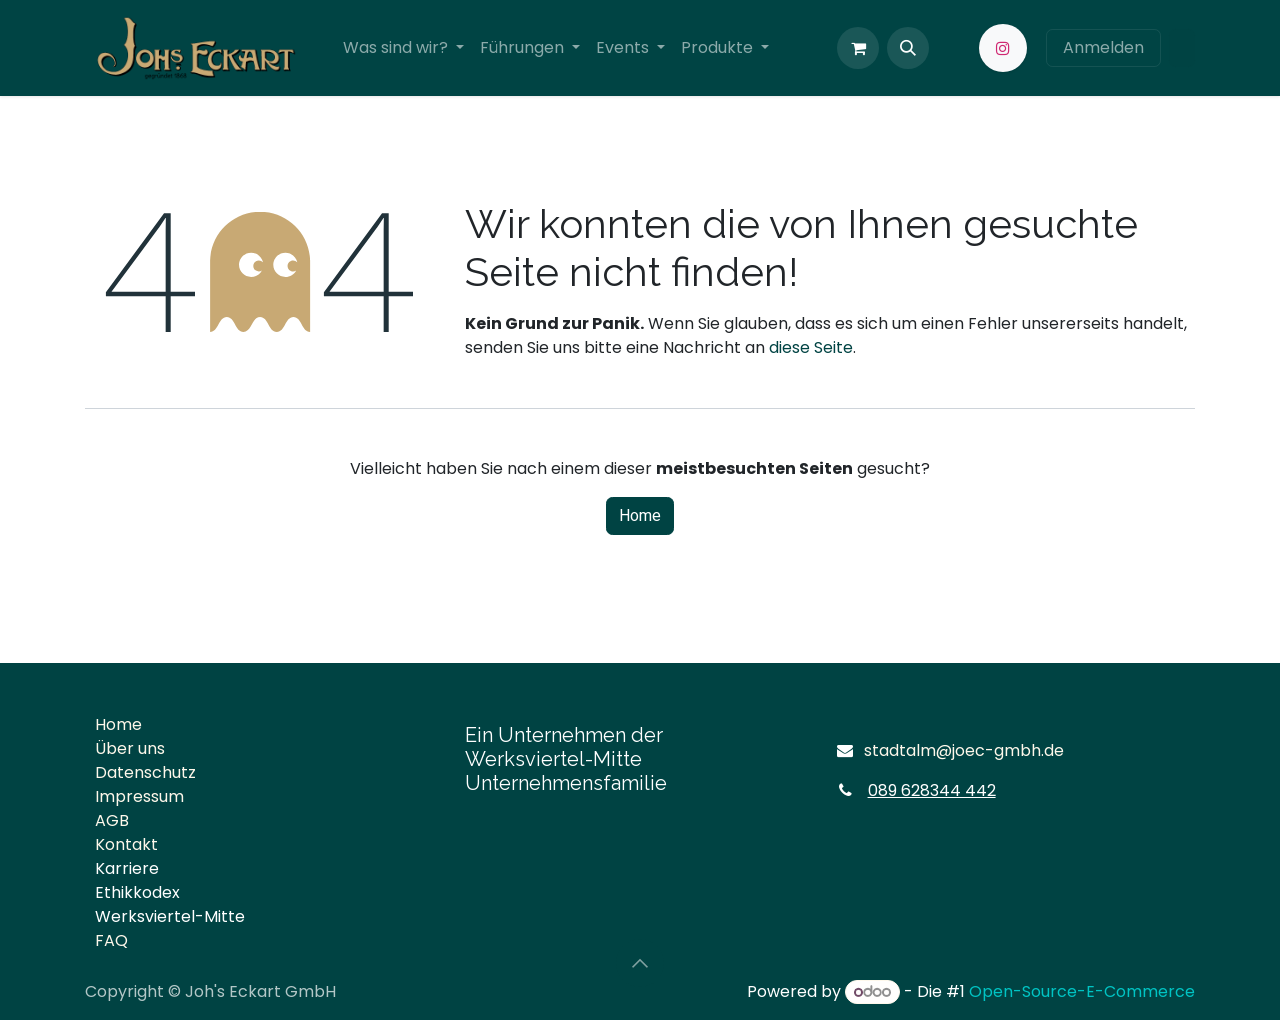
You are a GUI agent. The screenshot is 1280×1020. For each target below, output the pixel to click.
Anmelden (1103, 47)
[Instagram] (1003, 48)
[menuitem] (403, 48)
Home (640, 516)
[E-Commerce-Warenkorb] (858, 48)
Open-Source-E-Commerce (1082, 991)
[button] (908, 48)
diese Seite (811, 347)
